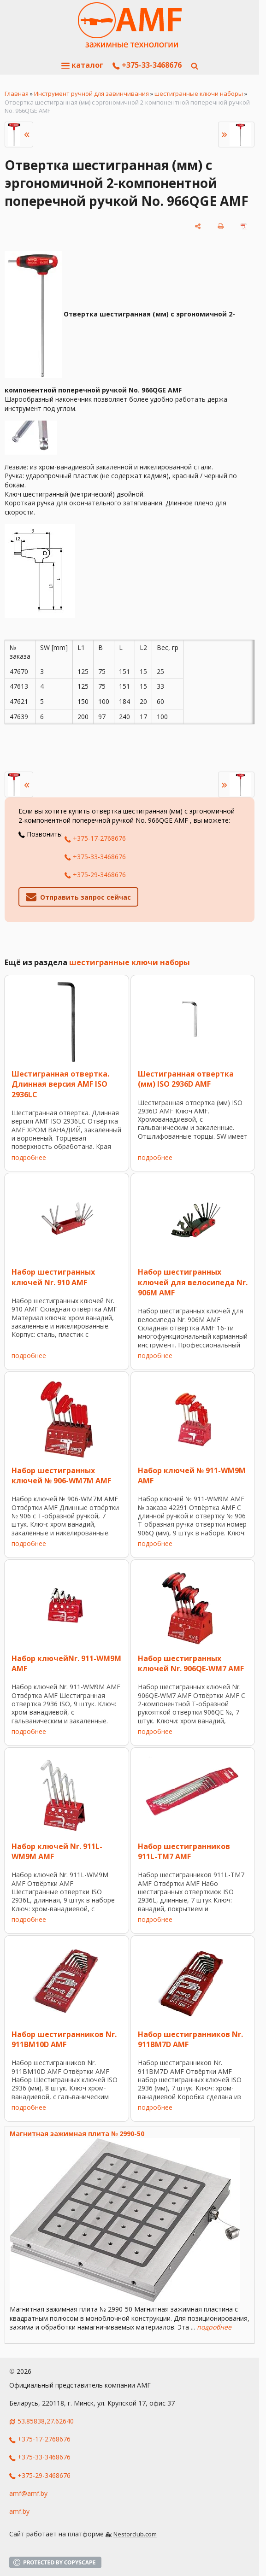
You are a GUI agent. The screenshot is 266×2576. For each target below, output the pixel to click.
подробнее (29, 1157)
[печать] (220, 226)
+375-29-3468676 (95, 874)
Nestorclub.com (135, 2534)
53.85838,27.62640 (46, 2421)
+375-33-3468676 (147, 65)
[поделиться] (197, 226)
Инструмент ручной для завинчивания (91, 93)
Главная (17, 93)
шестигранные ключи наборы (198, 93)
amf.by (19, 2511)
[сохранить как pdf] (243, 226)
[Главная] (130, 25)
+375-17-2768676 (95, 838)
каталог (82, 65)
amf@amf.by (28, 2493)
